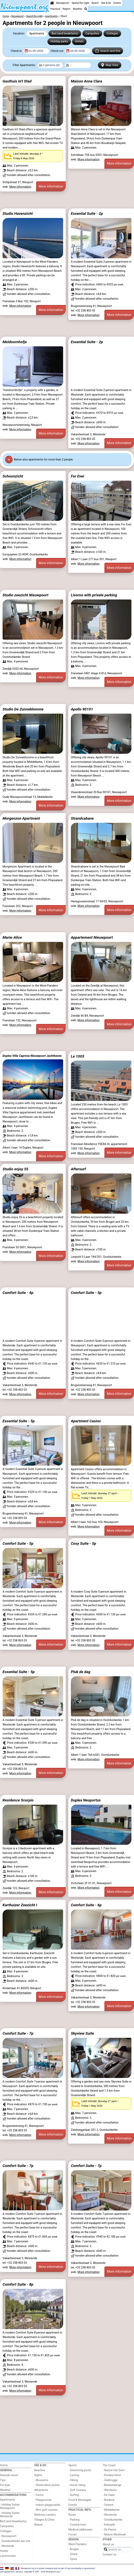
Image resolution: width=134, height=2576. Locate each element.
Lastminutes (8, 2556)
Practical (55, 8)
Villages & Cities (44, 2519)
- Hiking (73, 2480)
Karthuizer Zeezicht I (20, 1905)
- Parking (74, 2519)
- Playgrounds (42, 2500)
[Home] (52, 3)
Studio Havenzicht (18, 213)
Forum (72, 2534)
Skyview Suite (82, 2033)
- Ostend (108, 2505)
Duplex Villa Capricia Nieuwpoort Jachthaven (32, 1056)
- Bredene (109, 2500)
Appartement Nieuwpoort (92, 937)
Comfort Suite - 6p (86, 1905)
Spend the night (80, 2)
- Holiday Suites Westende (10, 2514)
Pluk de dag (80, 1672)
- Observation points (47, 2485)
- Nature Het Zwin (114, 2470)
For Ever (77, 476)
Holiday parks (59, 41)
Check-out (57, 51)
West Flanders (77, 2544)
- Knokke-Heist (112, 2475)
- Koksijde (109, 2524)
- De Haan (109, 2495)
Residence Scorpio (18, 1800)
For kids (5, 2485)
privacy (19, 2572)
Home (4, 2465)
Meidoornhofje (15, 342)
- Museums (41, 2480)
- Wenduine (110, 2490)
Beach (95, 2)
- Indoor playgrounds (47, 2505)
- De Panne (109, 2529)
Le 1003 (77, 1056)
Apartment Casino (86, 1421)
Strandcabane (82, 818)
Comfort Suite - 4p (18, 1292)
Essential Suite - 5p (19, 1421)
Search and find (107, 51)
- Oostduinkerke (112, 2519)
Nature (38, 2524)
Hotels (79, 41)
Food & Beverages (79, 2500)
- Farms (39, 2495)
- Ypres (72, 2559)
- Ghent (73, 2554)
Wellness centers (45, 2514)
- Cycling (73, 2475)
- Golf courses (77, 2490)
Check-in (17, 51)
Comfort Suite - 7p (18, 2033)
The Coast (109, 2465)
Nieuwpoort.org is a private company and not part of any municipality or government (58, 2568)
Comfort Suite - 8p (18, 2284)
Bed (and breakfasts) (65, 33)
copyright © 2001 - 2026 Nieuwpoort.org (42, 2572)
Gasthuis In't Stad (17, 81)
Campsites (92, 33)
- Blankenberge (112, 2485)
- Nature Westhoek (114, 2534)
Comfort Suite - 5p (86, 1292)
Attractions (41, 2490)
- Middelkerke (111, 2510)
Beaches (39, 2470)
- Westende (7, 2546)
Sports (72, 2465)
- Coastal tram (77, 2524)
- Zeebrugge (110, 2480)
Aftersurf (78, 1169)
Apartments (36, 33)
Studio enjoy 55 (15, 1169)
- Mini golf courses (46, 2510)
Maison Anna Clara (86, 81)
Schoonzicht (13, 476)
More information (20, 186)
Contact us (109, 2554)
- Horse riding (77, 2485)
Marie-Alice (12, 937)
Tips (3, 2480)
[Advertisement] (67, 200)
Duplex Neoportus (86, 1800)
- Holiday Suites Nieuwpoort (10, 2506)
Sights (38, 2475)
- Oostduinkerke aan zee (15, 2541)
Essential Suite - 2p (87, 213)
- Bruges (73, 2549)
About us (108, 2544)
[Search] (86, 9)
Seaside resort (9, 2475)
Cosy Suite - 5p (83, 1543)
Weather (77, 8)
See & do (106, 2)
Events (117, 2)
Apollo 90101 (82, 709)
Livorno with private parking (94, 595)
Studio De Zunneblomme (23, 709)
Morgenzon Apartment (21, 818)
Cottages (112, 33)
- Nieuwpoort (8, 2536)
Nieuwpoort (62, 2)
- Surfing (73, 2495)
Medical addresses (80, 2529)
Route (72, 2514)
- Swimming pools (79, 2470)
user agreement (7, 2572)
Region (66, 8)
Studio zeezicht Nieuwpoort (25, 595)
